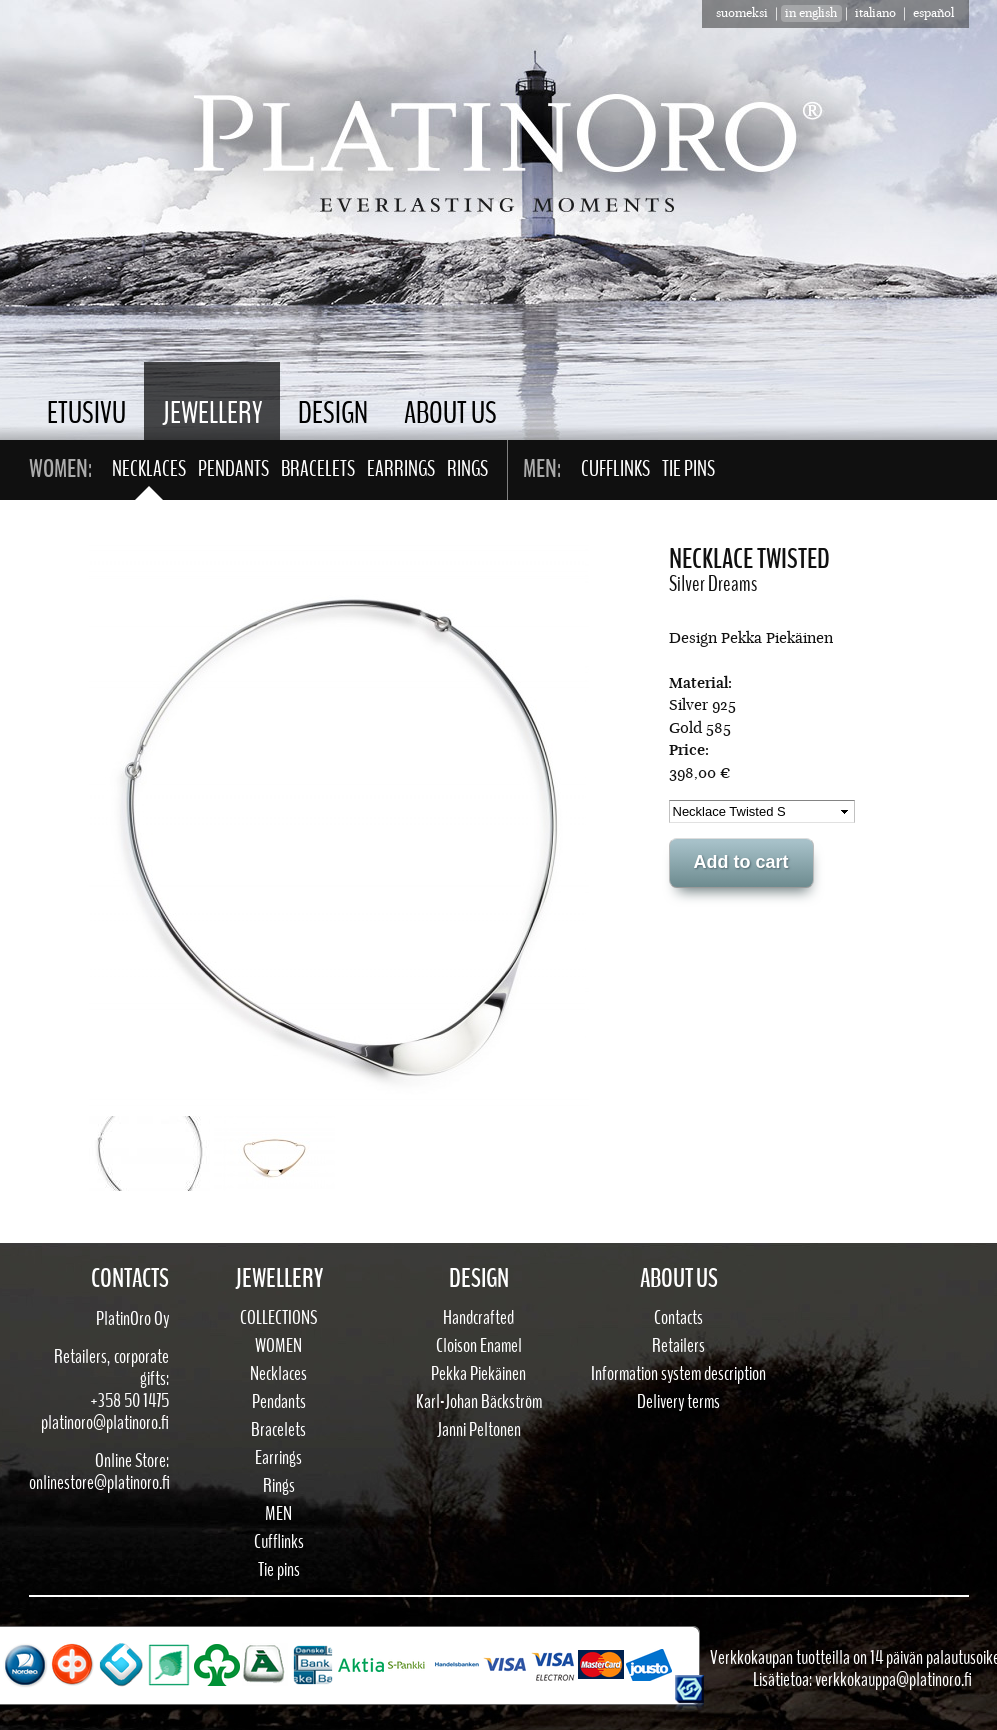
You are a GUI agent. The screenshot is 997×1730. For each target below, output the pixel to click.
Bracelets (318, 469)
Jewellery (212, 413)
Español (933, 13)
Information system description (678, 1374)
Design (333, 413)
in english (811, 13)
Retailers (678, 1346)
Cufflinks (615, 469)
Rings (467, 469)
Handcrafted (478, 1318)
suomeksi (742, 13)
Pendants (233, 469)
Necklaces (149, 469)
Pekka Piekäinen (478, 1374)
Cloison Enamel (479, 1346)
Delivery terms (678, 1402)
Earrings (401, 469)
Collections (278, 1318)
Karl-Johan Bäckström (479, 1402)
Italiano (875, 13)
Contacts (678, 1318)
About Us (450, 413)
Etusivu (86, 413)
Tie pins (688, 469)
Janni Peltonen (479, 1430)
